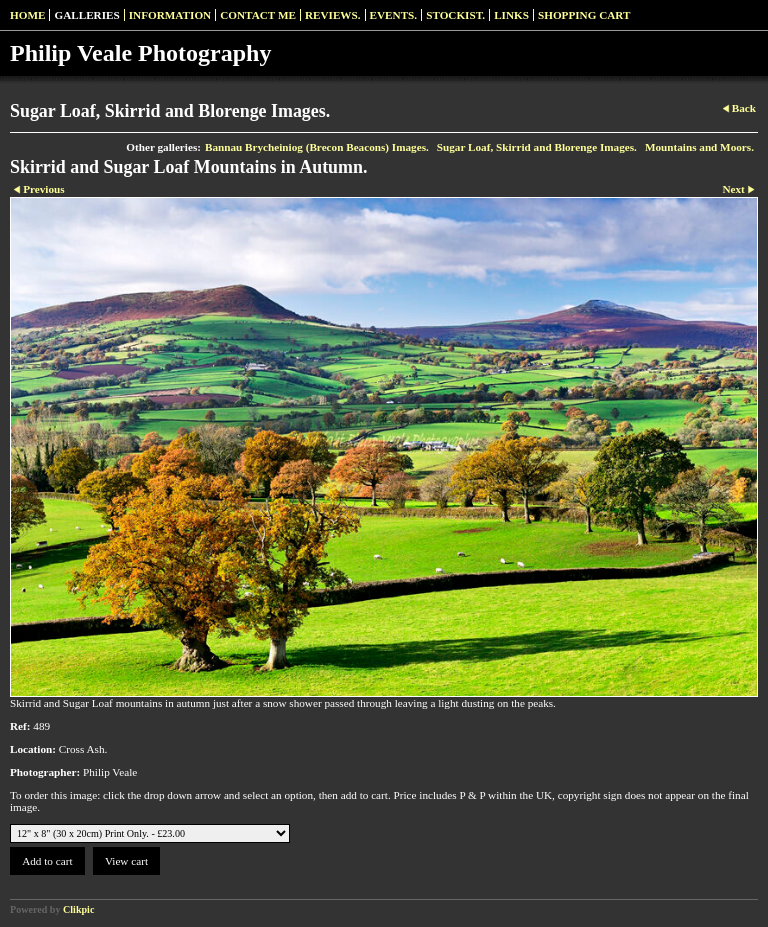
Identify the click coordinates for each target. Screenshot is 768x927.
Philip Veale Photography (140, 53)
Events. (394, 15)
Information (170, 15)
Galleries (86, 15)
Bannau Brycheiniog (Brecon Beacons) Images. (317, 147)
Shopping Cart (584, 15)
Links (511, 15)
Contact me (258, 15)
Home (27, 15)
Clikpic (78, 909)
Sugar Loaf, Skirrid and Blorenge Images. (537, 147)
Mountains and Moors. (699, 147)
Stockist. (455, 15)
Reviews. (333, 15)
